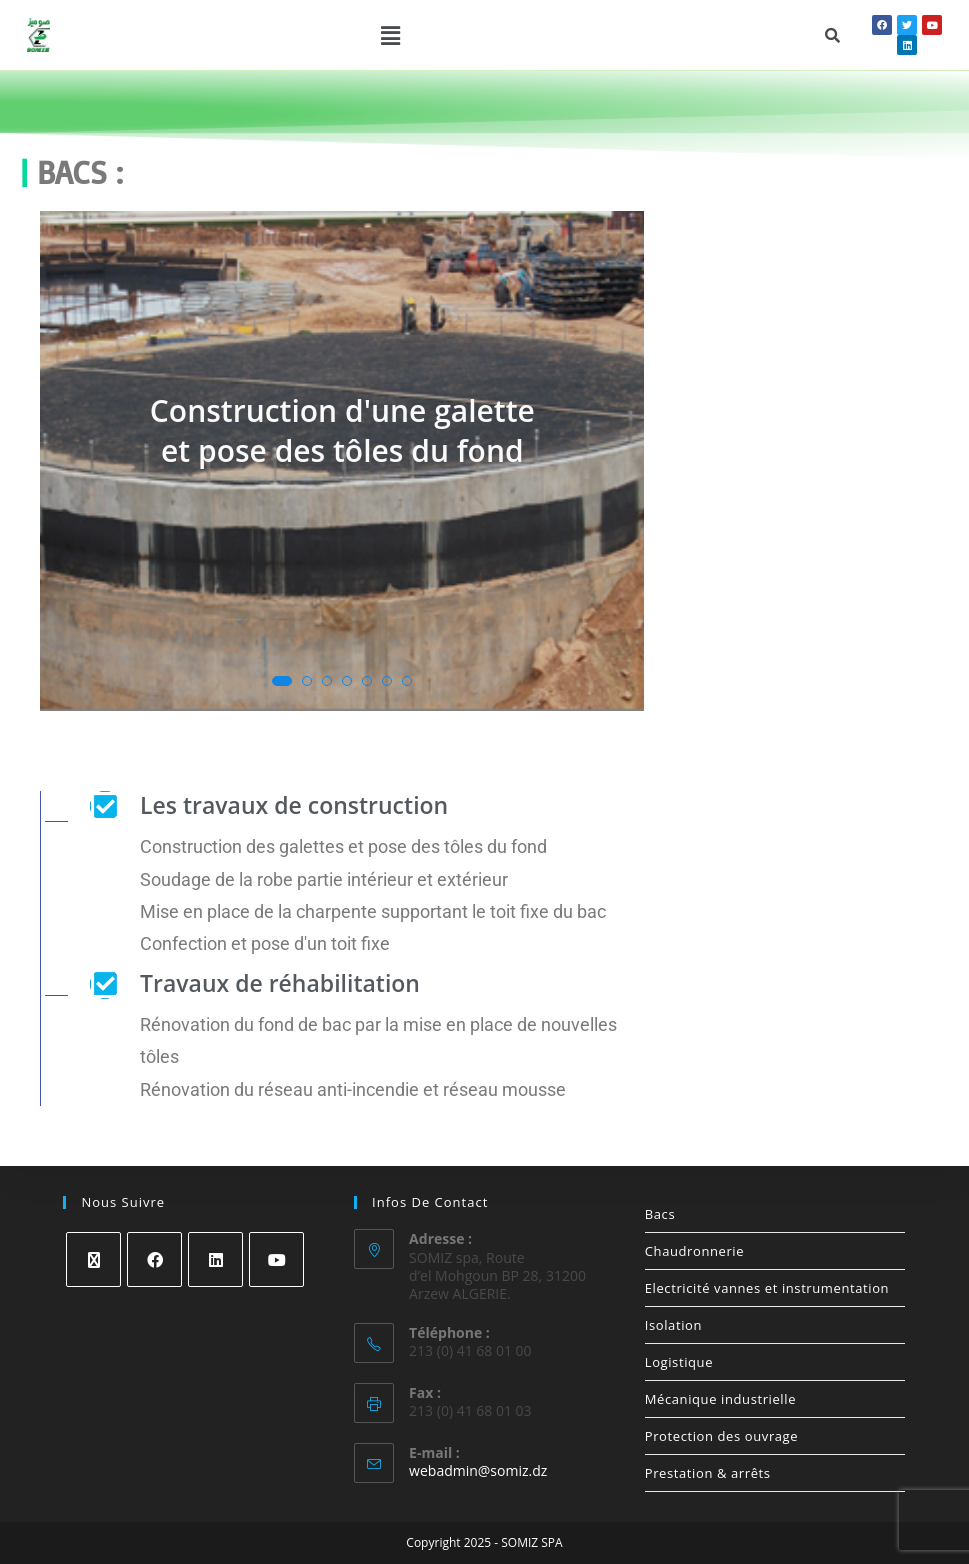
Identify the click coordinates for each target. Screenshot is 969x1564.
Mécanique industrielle (720, 1399)
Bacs (660, 1214)
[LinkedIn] (215, 1259)
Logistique (679, 1362)
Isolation (673, 1325)
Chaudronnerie (694, 1251)
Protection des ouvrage (721, 1436)
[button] (390, 35)
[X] (93, 1259)
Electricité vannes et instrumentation (767, 1288)
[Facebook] (154, 1259)
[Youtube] (276, 1259)
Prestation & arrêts (708, 1473)
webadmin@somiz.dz (478, 1470)
